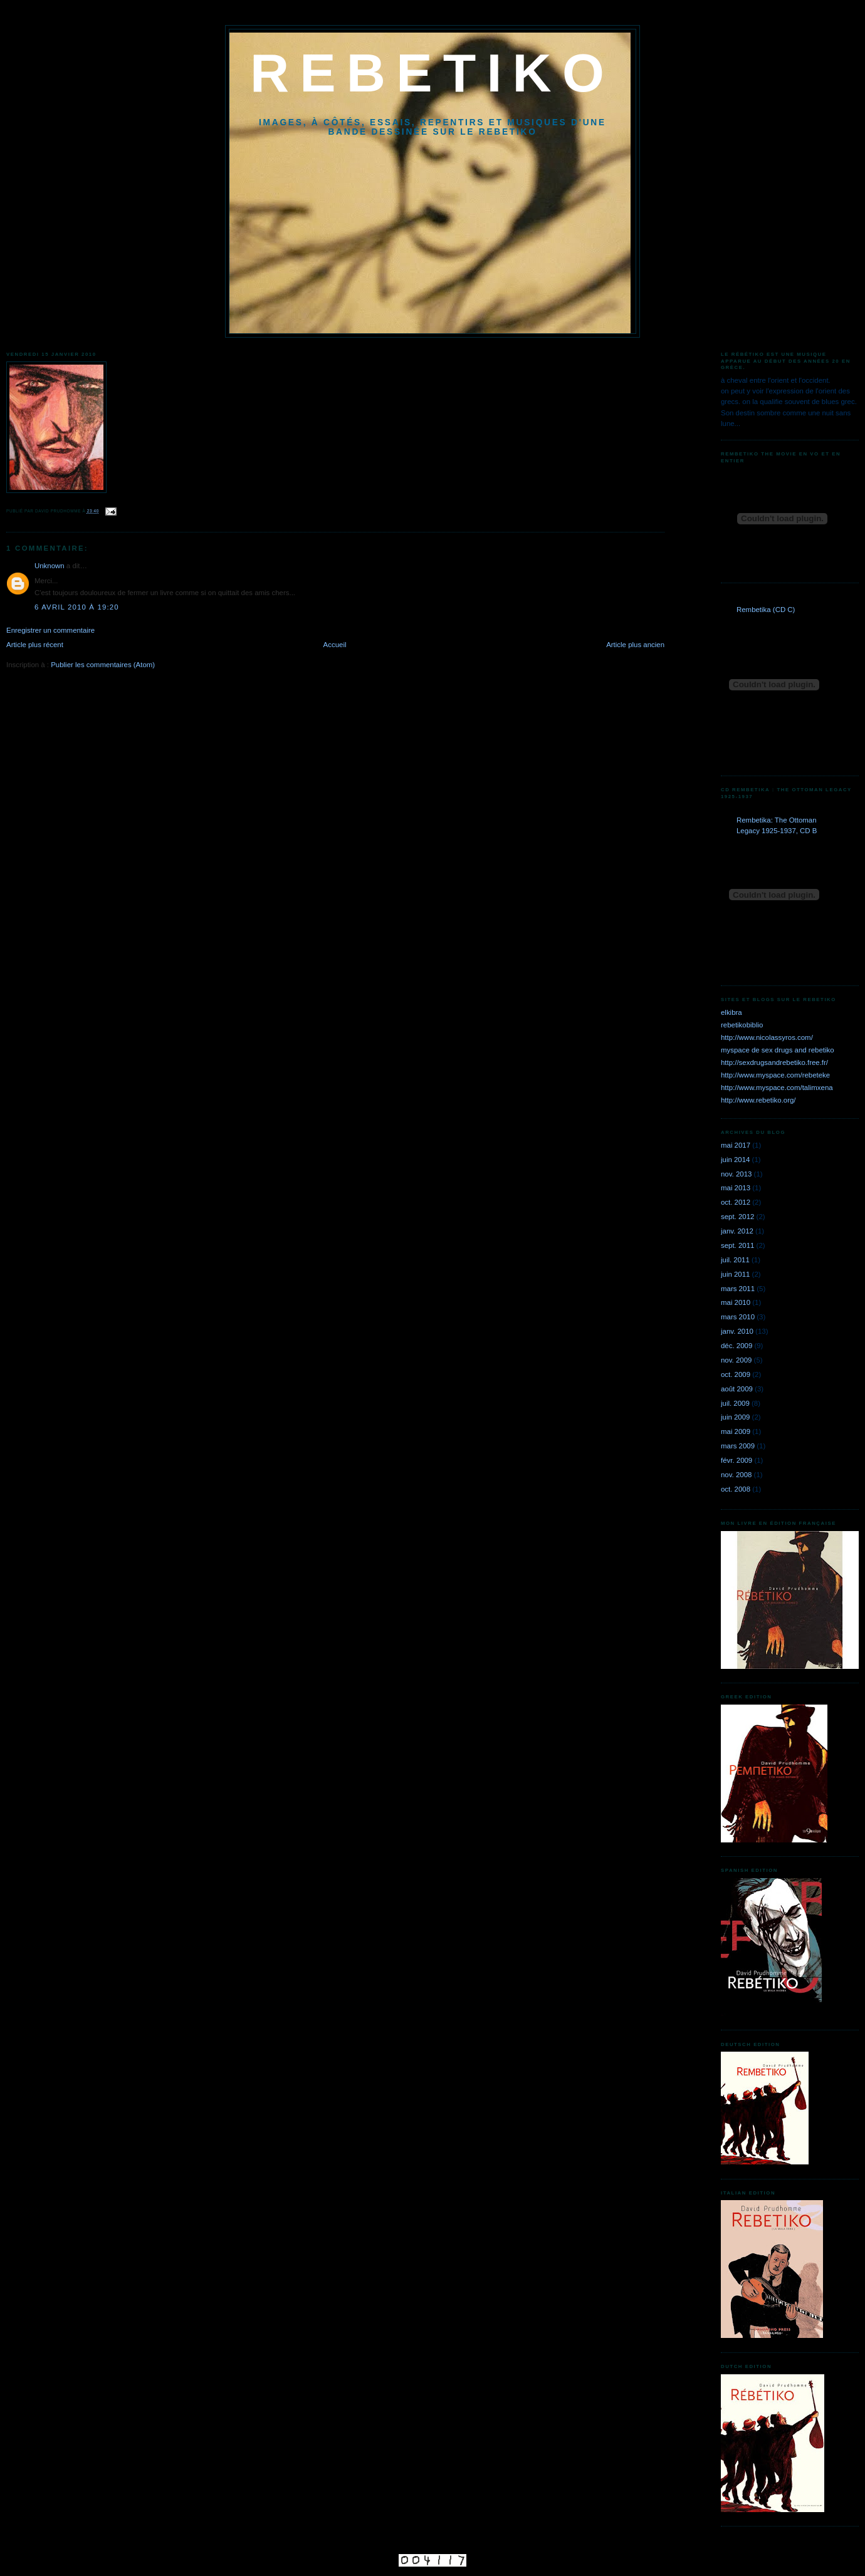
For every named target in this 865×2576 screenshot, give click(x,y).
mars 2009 (738, 1446)
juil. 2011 (735, 1260)
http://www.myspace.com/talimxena (777, 1087)
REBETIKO (432, 73)
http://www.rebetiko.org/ (758, 1100)
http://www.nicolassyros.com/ (767, 1037)
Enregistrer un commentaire (50, 630)
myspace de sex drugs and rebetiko (777, 1050)
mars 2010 (738, 1317)
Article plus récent (34, 644)
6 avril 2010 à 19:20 (76, 607)
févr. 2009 (736, 1460)
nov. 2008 (736, 1474)
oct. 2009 (735, 1374)
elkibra (731, 1012)
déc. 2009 (736, 1345)
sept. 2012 (737, 1216)
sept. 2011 (737, 1245)
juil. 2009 (735, 1403)
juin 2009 (735, 1417)
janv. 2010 (737, 1331)
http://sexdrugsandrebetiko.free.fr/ (774, 1062)
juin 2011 (735, 1274)
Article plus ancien (635, 644)
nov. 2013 (736, 1174)
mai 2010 (735, 1302)
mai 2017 (735, 1145)
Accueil (335, 644)
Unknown (49, 565)
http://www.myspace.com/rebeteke (775, 1075)
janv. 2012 (737, 1231)
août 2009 (737, 1389)
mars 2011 (738, 1288)
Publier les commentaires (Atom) (103, 664)
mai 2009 (735, 1431)
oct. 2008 (735, 1489)
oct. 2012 (735, 1202)
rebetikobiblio (742, 1025)
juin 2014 (735, 1159)
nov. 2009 (736, 1360)
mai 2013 (735, 1188)
